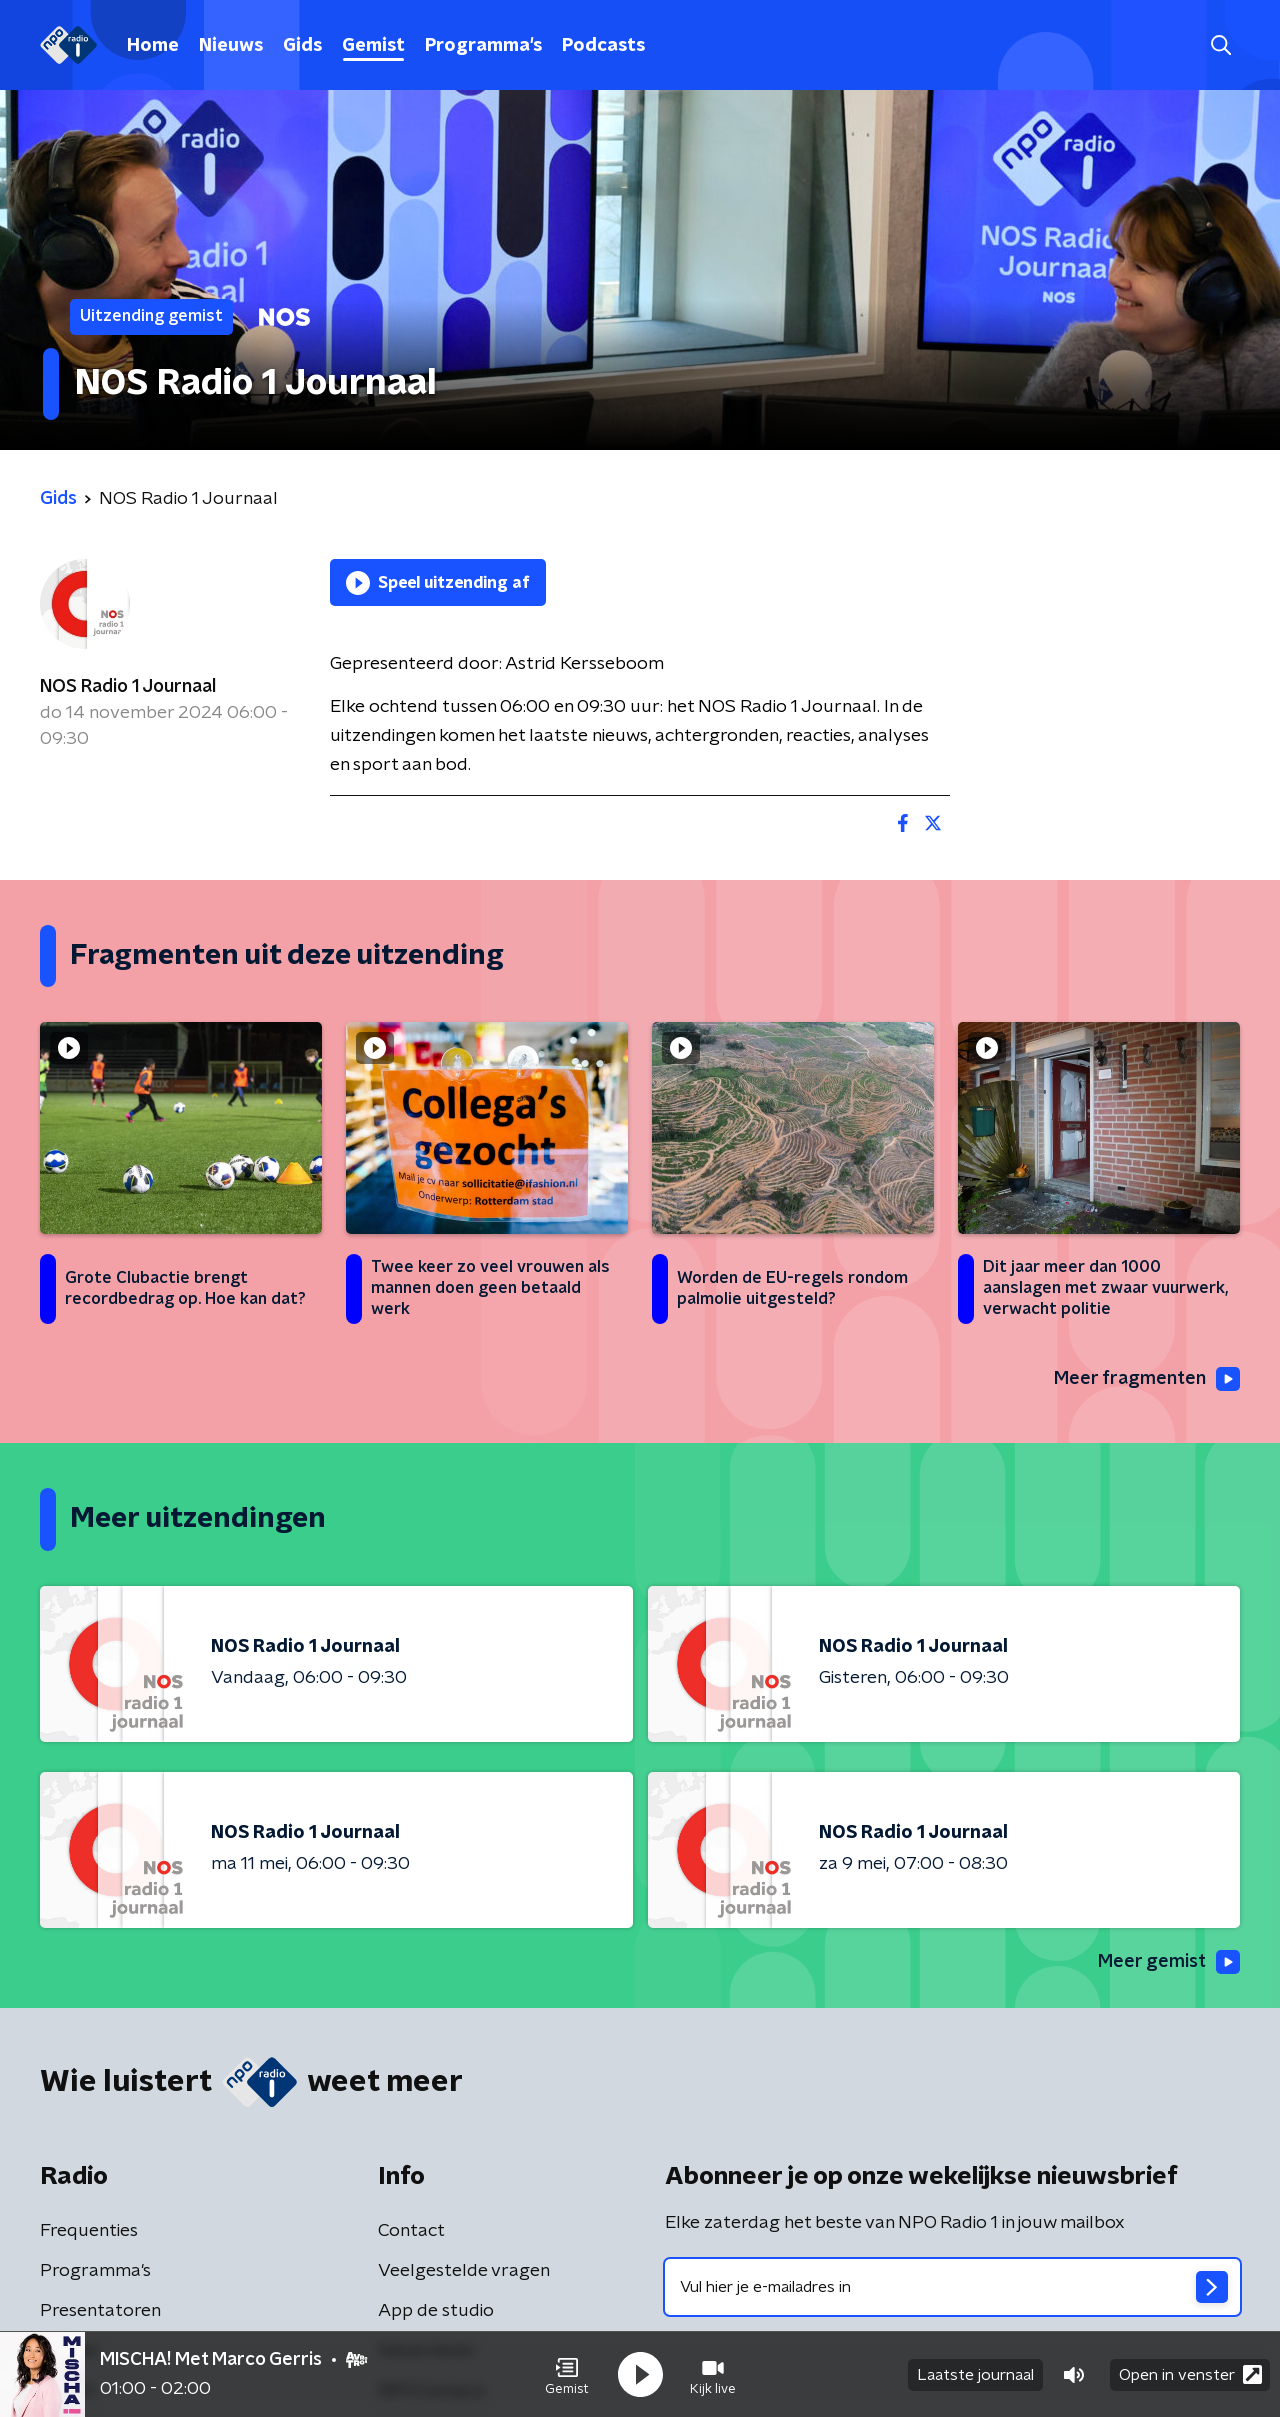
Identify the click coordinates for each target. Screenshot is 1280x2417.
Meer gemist (1169, 1962)
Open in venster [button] (1190, 2374)
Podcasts (603, 46)
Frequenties (89, 2231)
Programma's (483, 46)
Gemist (373, 46)
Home (153, 46)
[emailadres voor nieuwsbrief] (952, 2287)
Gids (302, 46)
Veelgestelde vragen (464, 2271)
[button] (567, 2375)
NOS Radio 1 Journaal (128, 687)
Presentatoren (100, 2311)
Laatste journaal (975, 2375)
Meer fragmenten (1147, 1379)
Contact (411, 2231)
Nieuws (231, 46)
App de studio (436, 2311)
